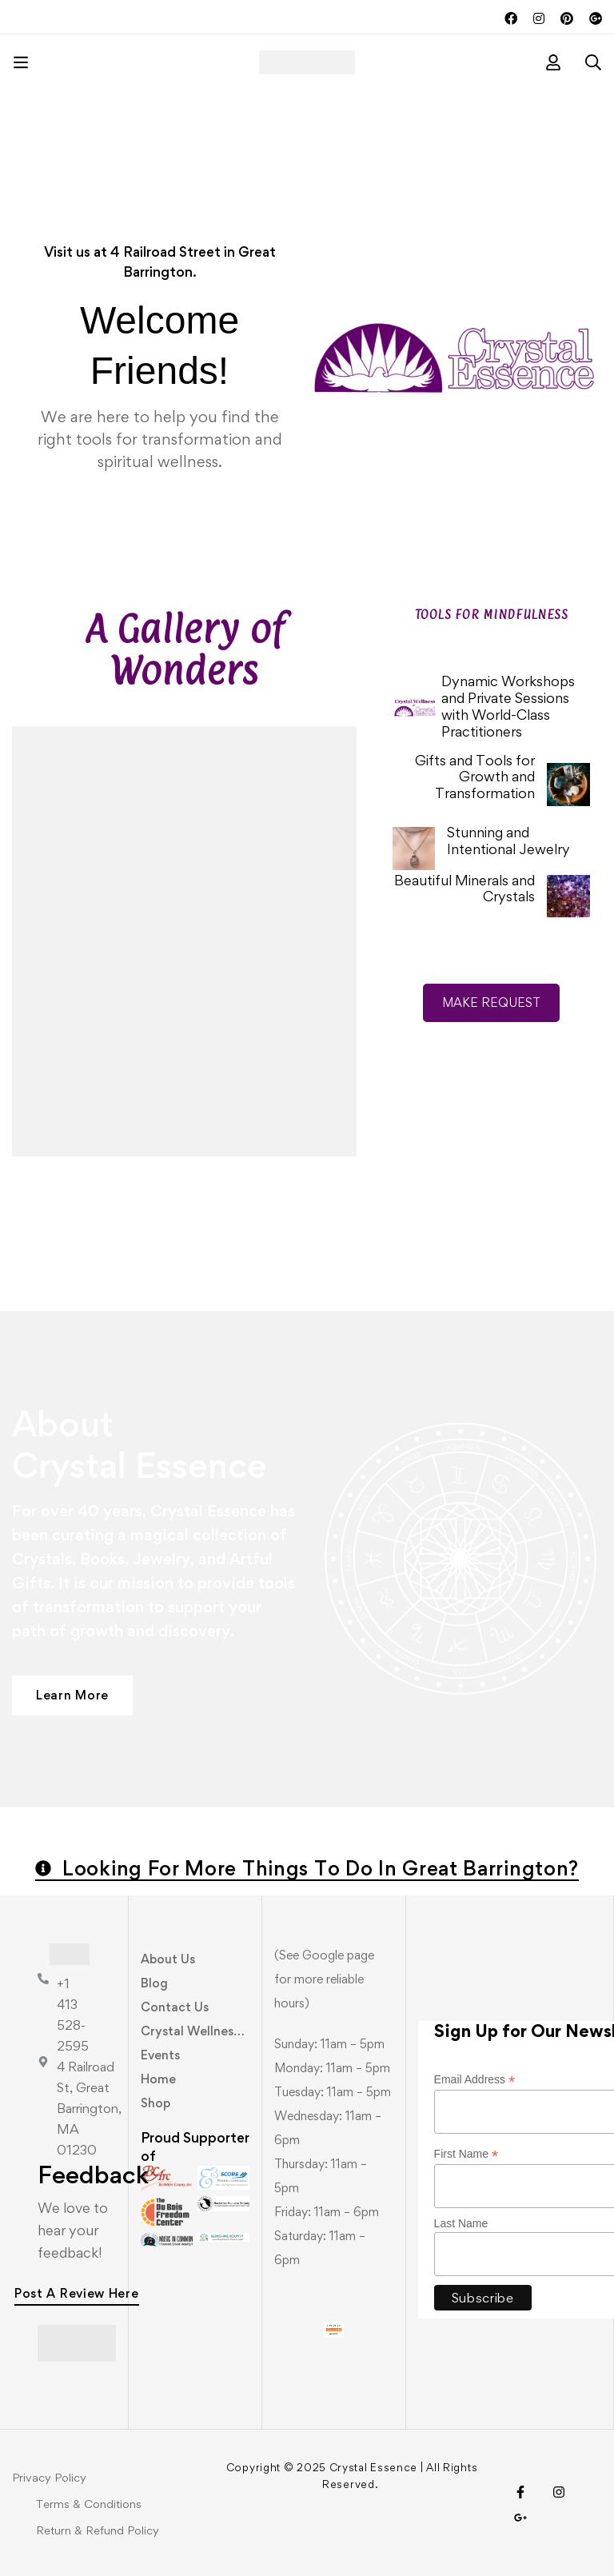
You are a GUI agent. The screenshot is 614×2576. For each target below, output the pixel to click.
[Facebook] (520, 2492)
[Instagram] (558, 2492)
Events (160, 2055)
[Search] (593, 62)
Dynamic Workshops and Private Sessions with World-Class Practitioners (508, 706)
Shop (155, 2103)
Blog (154, 1983)
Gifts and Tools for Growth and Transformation (475, 777)
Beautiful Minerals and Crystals (464, 888)
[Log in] (553, 62)
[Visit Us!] (520, 2517)
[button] (72, 1695)
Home (158, 2079)
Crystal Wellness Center (212, 2031)
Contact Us (175, 2007)
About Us (168, 1959)
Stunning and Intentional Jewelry (508, 840)
